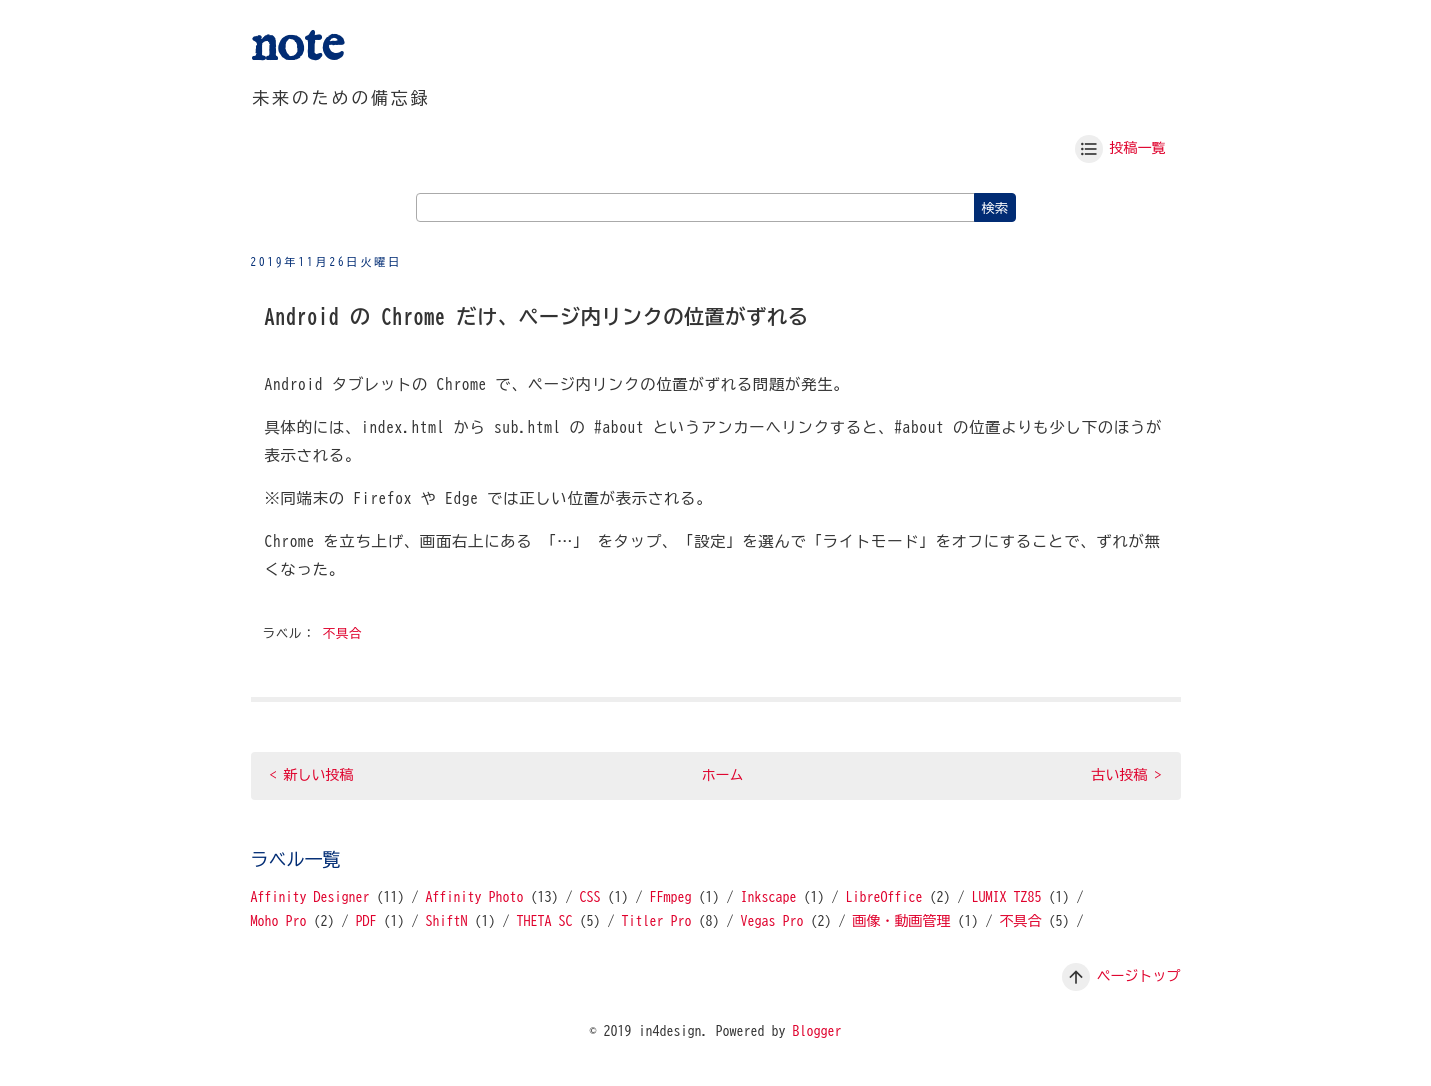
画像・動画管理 (902, 921)
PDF (366, 921)
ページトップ (1139, 976)
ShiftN (447, 921)
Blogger (817, 1031)
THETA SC (545, 921)
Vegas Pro (772, 921)
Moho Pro (279, 921)
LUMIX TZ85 (1007, 897)
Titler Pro (657, 921)
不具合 (343, 633)
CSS (590, 897)
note (297, 46)
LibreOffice (884, 897)
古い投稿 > (1127, 775)
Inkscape (769, 897)
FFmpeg (671, 897)
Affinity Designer (310, 897)
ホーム (723, 775)
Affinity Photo (475, 897)
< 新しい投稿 (312, 775)
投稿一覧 (1138, 148)
